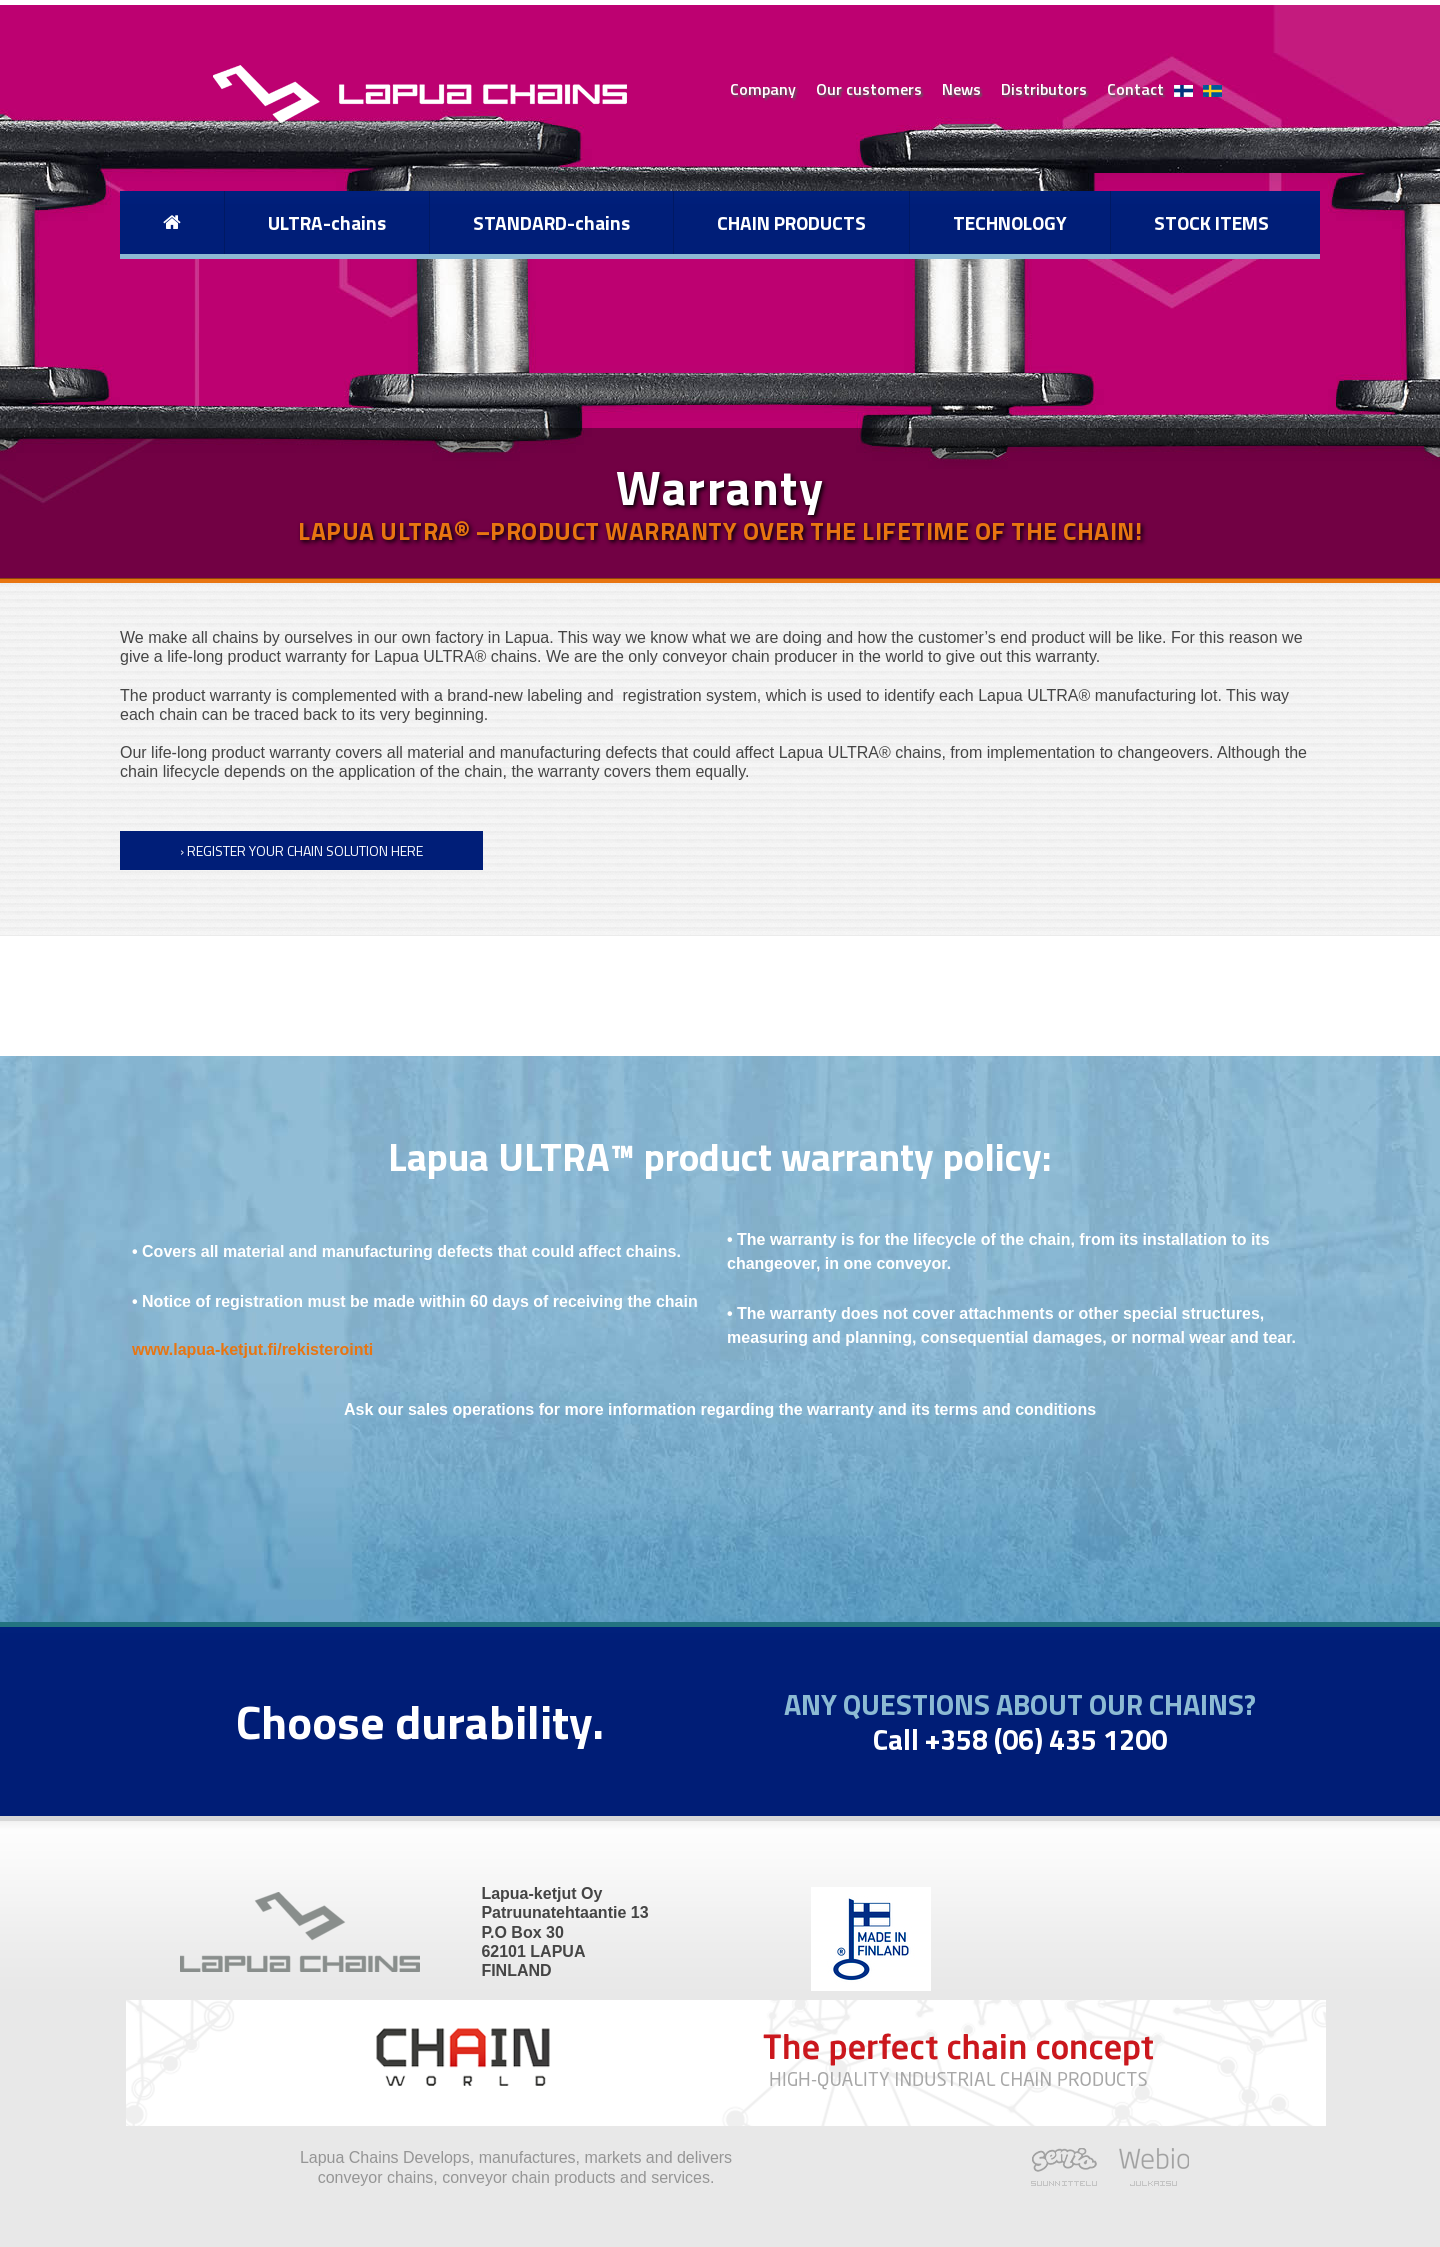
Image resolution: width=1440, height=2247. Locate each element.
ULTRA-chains (327, 222)
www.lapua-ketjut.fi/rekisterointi (252, 1349)
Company (763, 89)
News (961, 89)
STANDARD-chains (551, 222)
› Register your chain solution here (301, 850)
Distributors (1044, 89)
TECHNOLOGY (1010, 222)
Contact (1135, 89)
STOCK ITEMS (1211, 222)
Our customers (869, 89)
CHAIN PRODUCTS (791, 222)
